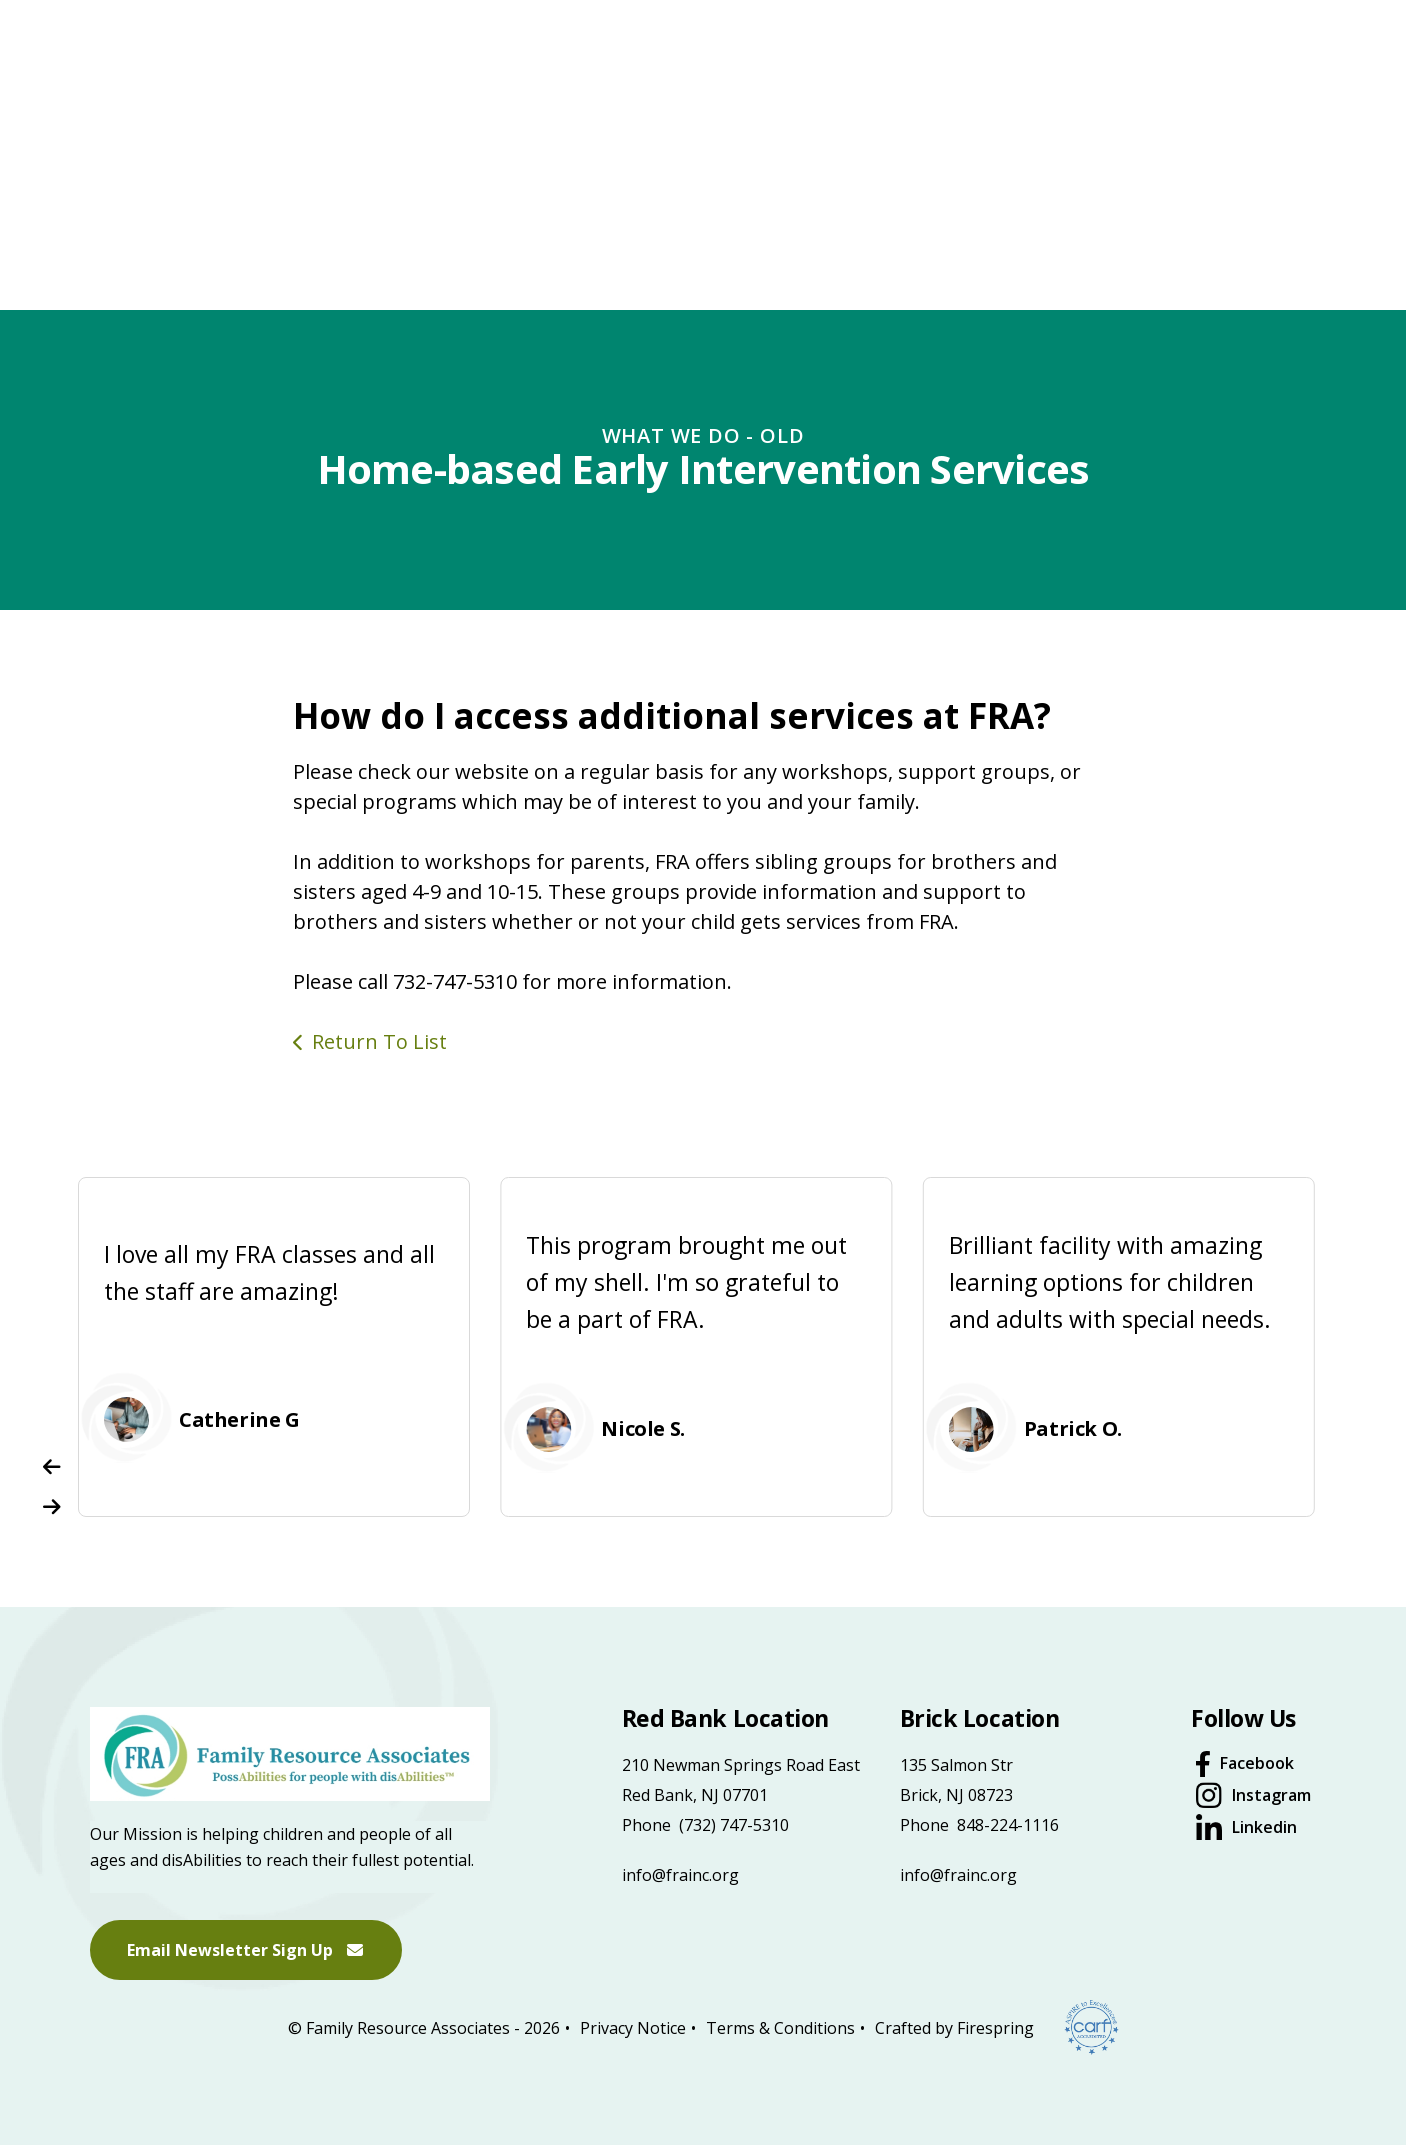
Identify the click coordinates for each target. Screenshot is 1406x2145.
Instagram (1271, 1795)
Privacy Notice (633, 2027)
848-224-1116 (1008, 1825)
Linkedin (1264, 1827)
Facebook (1257, 1763)
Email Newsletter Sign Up (246, 1950)
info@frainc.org (680, 1875)
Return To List (379, 1041)
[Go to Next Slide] (52, 1507)
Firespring (995, 2027)
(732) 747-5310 (734, 1825)
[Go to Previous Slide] (52, 1467)
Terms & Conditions (780, 2027)
